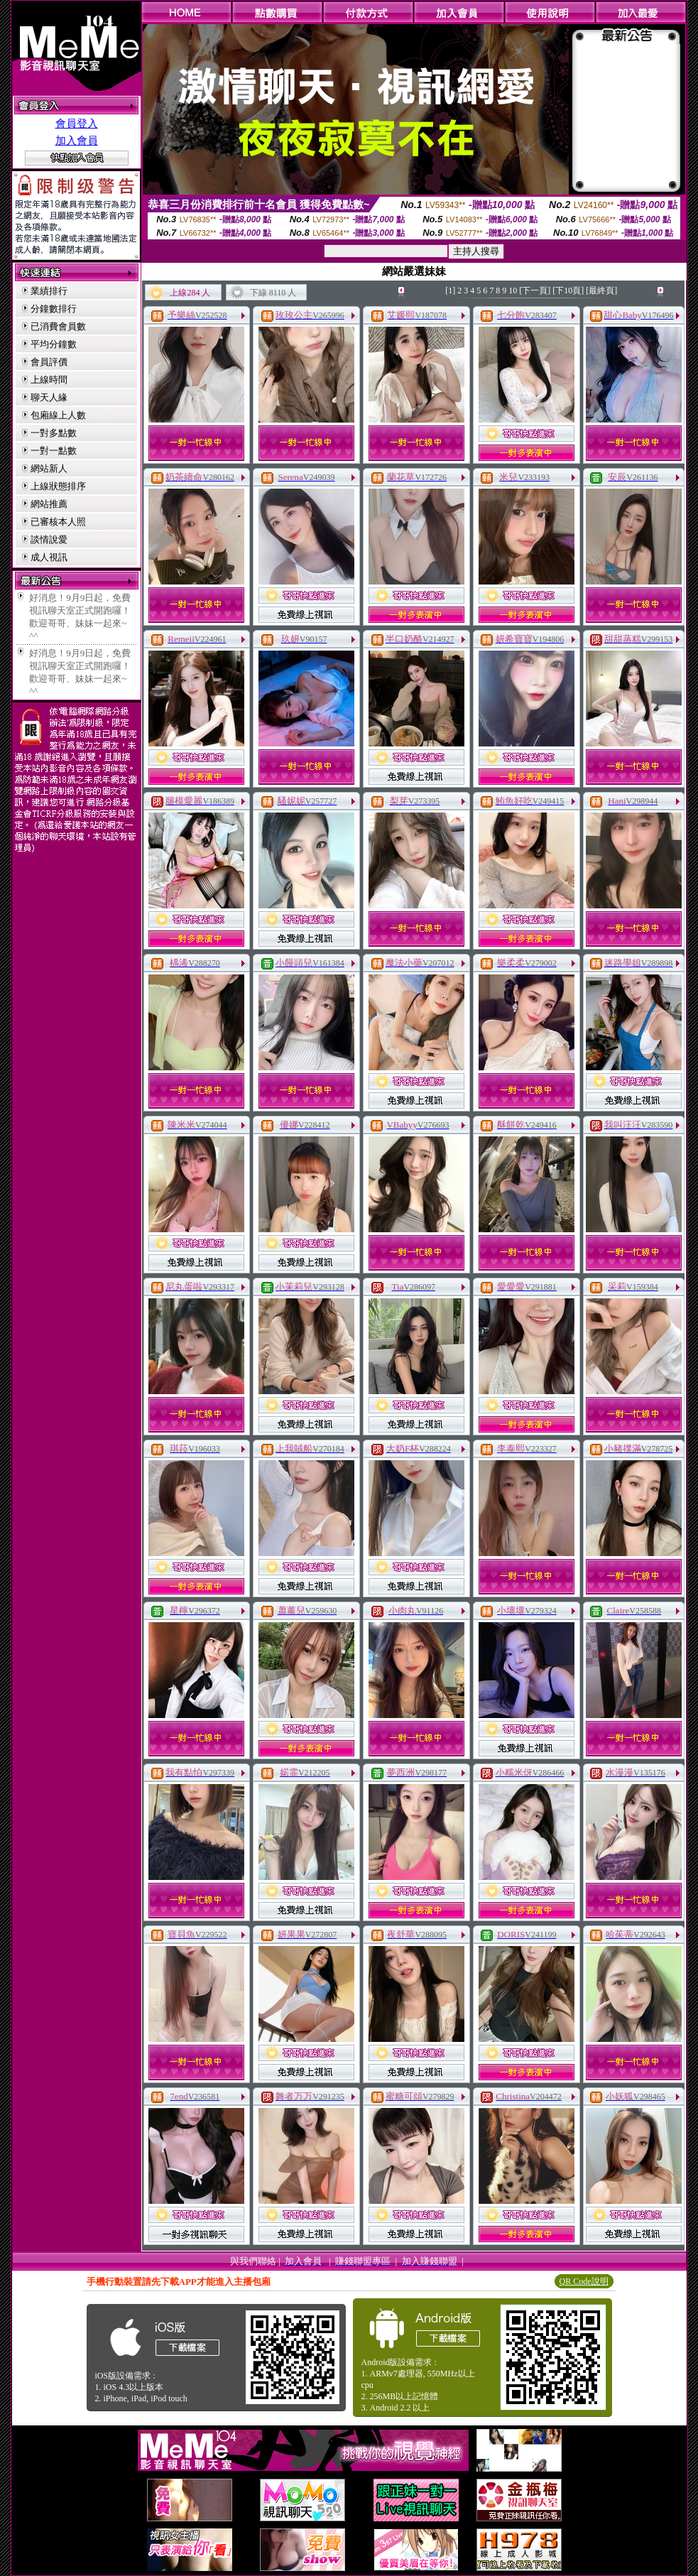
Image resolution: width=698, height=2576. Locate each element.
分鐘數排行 (54, 308)
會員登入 (76, 123)
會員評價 (49, 362)
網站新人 (49, 468)
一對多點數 (54, 433)
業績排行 (49, 291)
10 (512, 290)
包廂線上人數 (58, 415)
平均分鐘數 (54, 344)
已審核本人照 (58, 521)
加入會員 (76, 140)
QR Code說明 (584, 2281)
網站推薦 (49, 504)
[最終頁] (601, 290)
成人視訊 (49, 557)
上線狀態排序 (58, 486)
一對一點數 (54, 450)
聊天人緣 (49, 397)
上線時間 (49, 379)
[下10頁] (568, 290)
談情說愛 (49, 539)
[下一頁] (534, 290)
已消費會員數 (58, 326)
